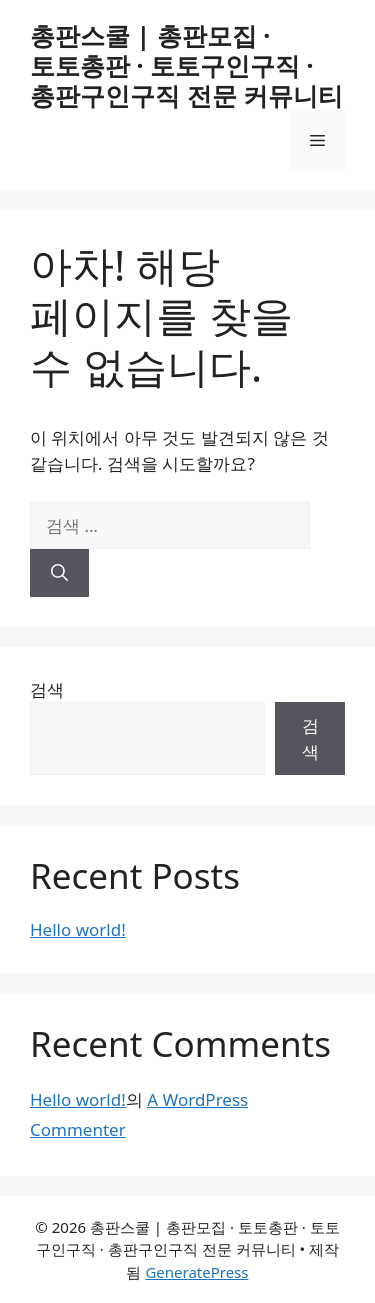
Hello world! (78, 929)
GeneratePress (196, 1272)
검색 (47, 689)
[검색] (59, 573)
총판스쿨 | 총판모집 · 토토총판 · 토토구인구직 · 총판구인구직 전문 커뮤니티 (186, 65)
